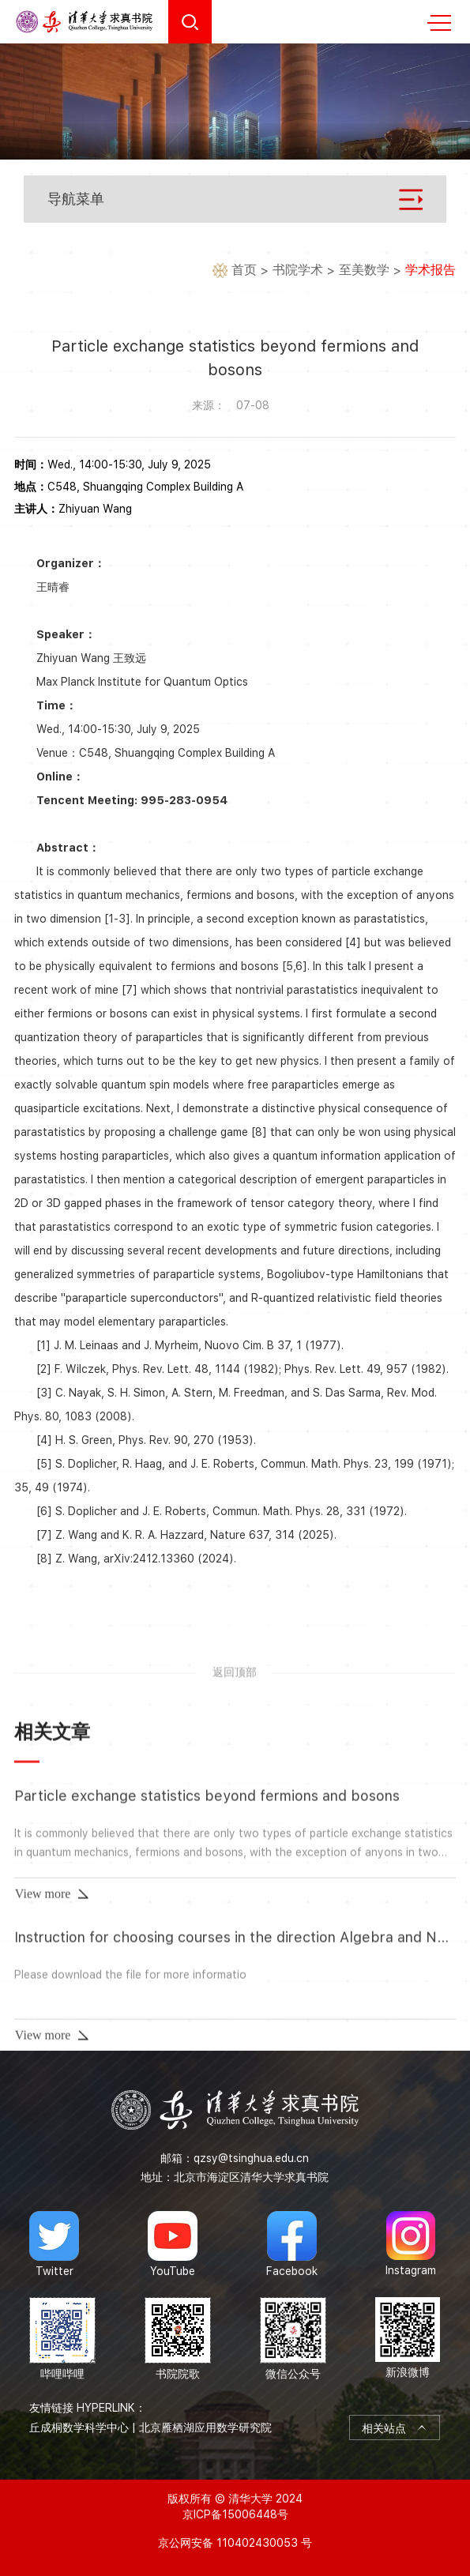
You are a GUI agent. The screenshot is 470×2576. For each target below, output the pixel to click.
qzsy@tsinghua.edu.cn (251, 2158)
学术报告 (430, 271)
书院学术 (298, 271)
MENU (439, 23)
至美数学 (364, 271)
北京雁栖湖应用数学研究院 (205, 2427)
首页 (244, 271)
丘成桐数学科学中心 (79, 2427)
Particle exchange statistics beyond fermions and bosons (207, 2007)
